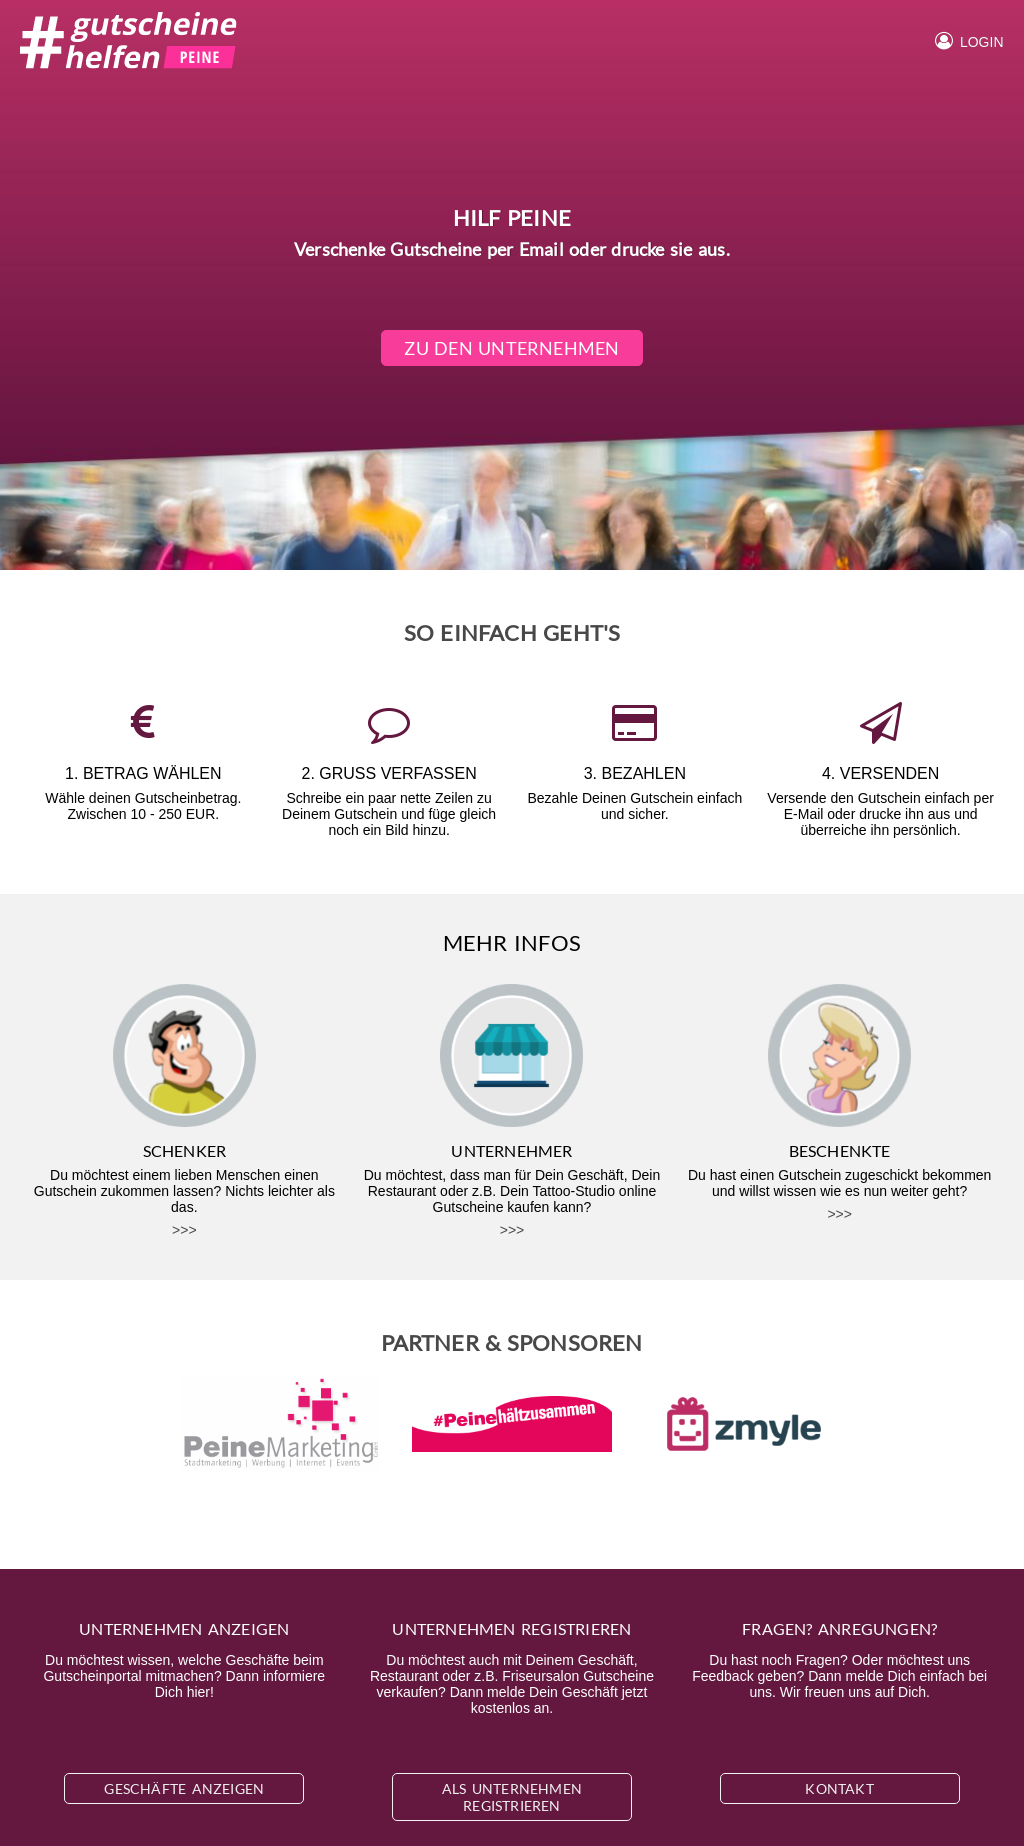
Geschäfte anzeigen (184, 1788)
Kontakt (839, 1788)
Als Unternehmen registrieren (512, 1797)
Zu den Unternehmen (512, 348)
